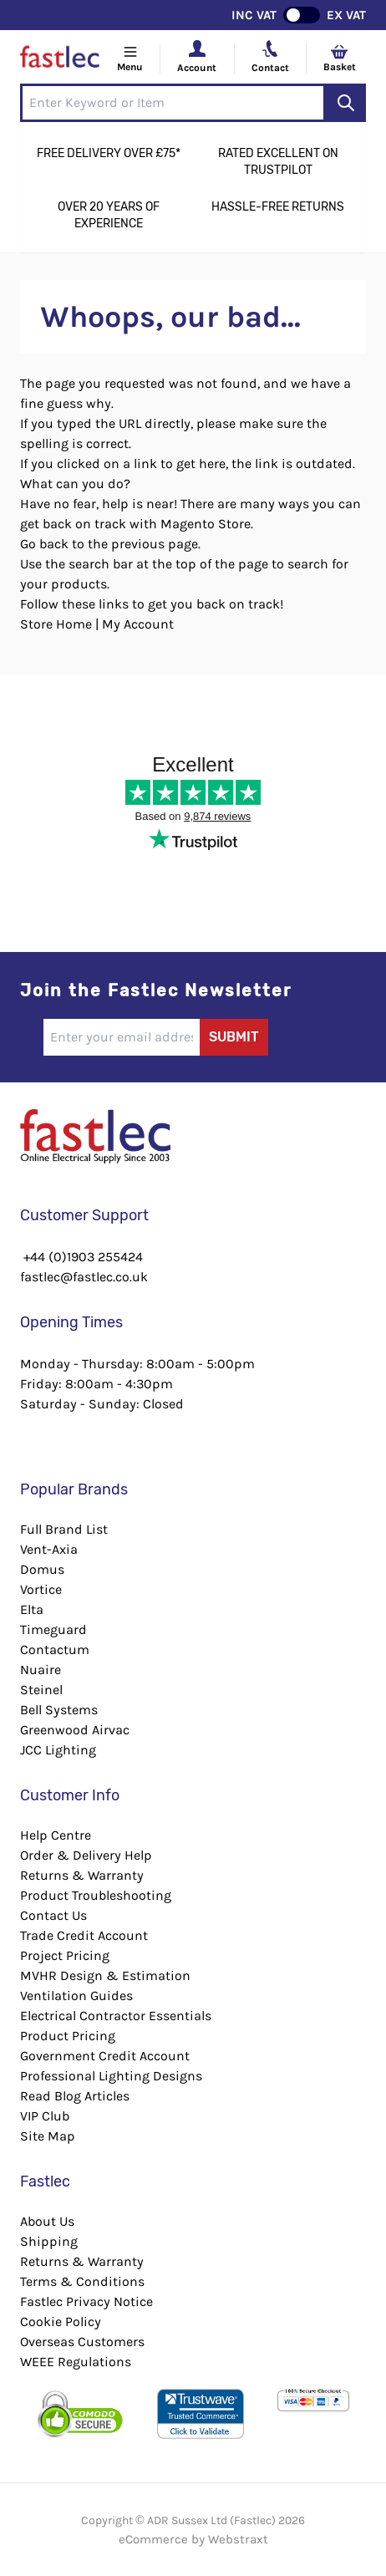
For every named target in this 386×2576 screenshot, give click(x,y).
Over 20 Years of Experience (109, 215)
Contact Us (53, 1915)
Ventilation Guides (76, 1995)
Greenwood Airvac (75, 1730)
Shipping (49, 2241)
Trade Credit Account (84, 1935)
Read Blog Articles (75, 2096)
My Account (138, 624)
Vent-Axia (49, 1549)
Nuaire (40, 1669)
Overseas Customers (82, 2341)
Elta (31, 1609)
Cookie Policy (60, 2321)
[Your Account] (197, 48)
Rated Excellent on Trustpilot (278, 161)
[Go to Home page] (60, 59)
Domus (42, 1569)
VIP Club (44, 2116)
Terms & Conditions (82, 2281)
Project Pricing (64, 1955)
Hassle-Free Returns (277, 207)
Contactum (54, 1649)
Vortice (41, 1589)
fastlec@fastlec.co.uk (84, 1277)
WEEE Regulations (75, 2362)
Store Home (56, 624)
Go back (44, 544)
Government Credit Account (105, 2056)
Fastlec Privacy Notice (86, 2301)
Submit (234, 1037)
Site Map (47, 2136)
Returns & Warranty (82, 1875)
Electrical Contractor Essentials (115, 2016)
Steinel (41, 1690)
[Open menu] (130, 58)
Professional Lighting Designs (111, 2076)
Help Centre (55, 1835)
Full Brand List (64, 1529)
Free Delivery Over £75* (108, 153)
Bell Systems (59, 1710)
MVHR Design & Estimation (105, 1975)
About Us (47, 2221)
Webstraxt (238, 2539)
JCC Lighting (58, 1750)
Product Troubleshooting (95, 1895)
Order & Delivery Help (86, 1855)
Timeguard (53, 1629)
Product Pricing (67, 2036)
